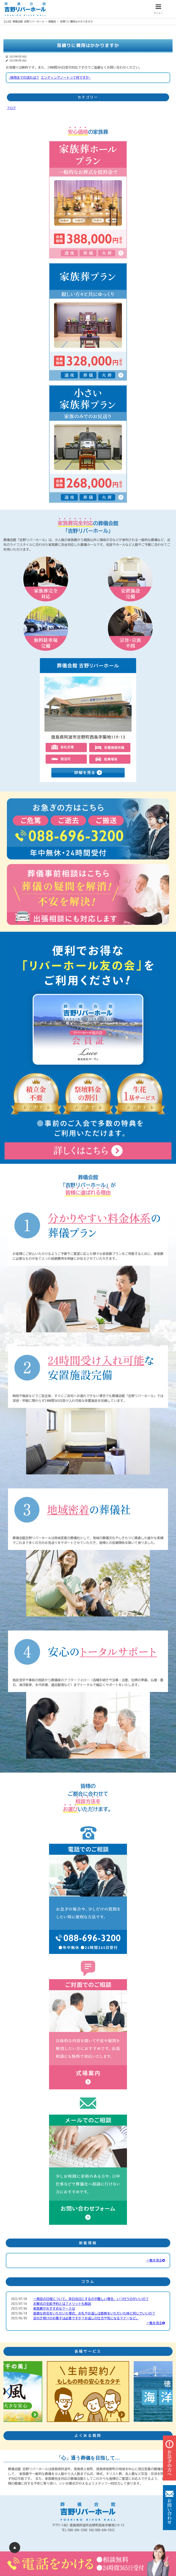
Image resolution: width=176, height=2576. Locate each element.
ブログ (11, 108)
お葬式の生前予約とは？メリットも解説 (62, 2303)
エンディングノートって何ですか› (66, 77)
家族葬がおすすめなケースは (54, 2308)
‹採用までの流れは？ (24, 77)
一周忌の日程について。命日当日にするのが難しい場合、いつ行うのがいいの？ (91, 2299)
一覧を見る (155, 2260)
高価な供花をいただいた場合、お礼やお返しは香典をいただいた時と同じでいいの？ (94, 2313)
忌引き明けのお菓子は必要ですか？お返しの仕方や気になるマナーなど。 (86, 2318)
